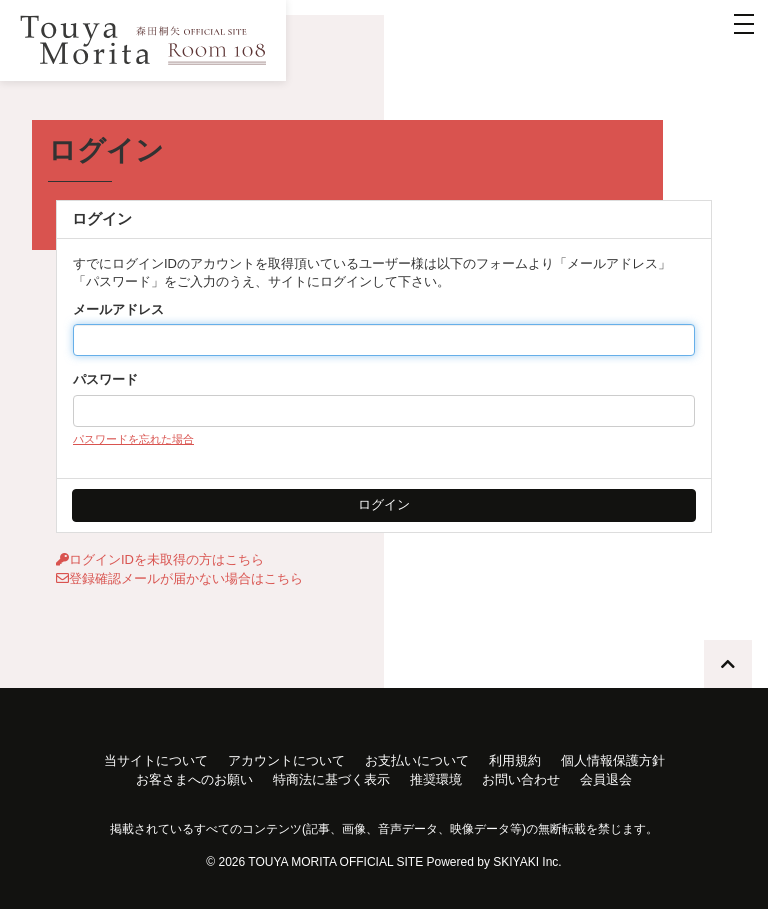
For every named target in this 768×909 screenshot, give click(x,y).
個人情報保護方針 (613, 760)
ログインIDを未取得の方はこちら (160, 559)
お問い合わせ (521, 779)
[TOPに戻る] (728, 664)
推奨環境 (436, 779)
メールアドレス (118, 309)
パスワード (105, 379)
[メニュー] (744, 24)
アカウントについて (286, 760)
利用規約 (515, 760)
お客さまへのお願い (194, 779)
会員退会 (606, 779)
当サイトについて (156, 760)
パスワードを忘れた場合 (133, 439)
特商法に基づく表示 (331, 779)
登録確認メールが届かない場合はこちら (179, 578)
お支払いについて (417, 760)
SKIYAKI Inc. (527, 862)
